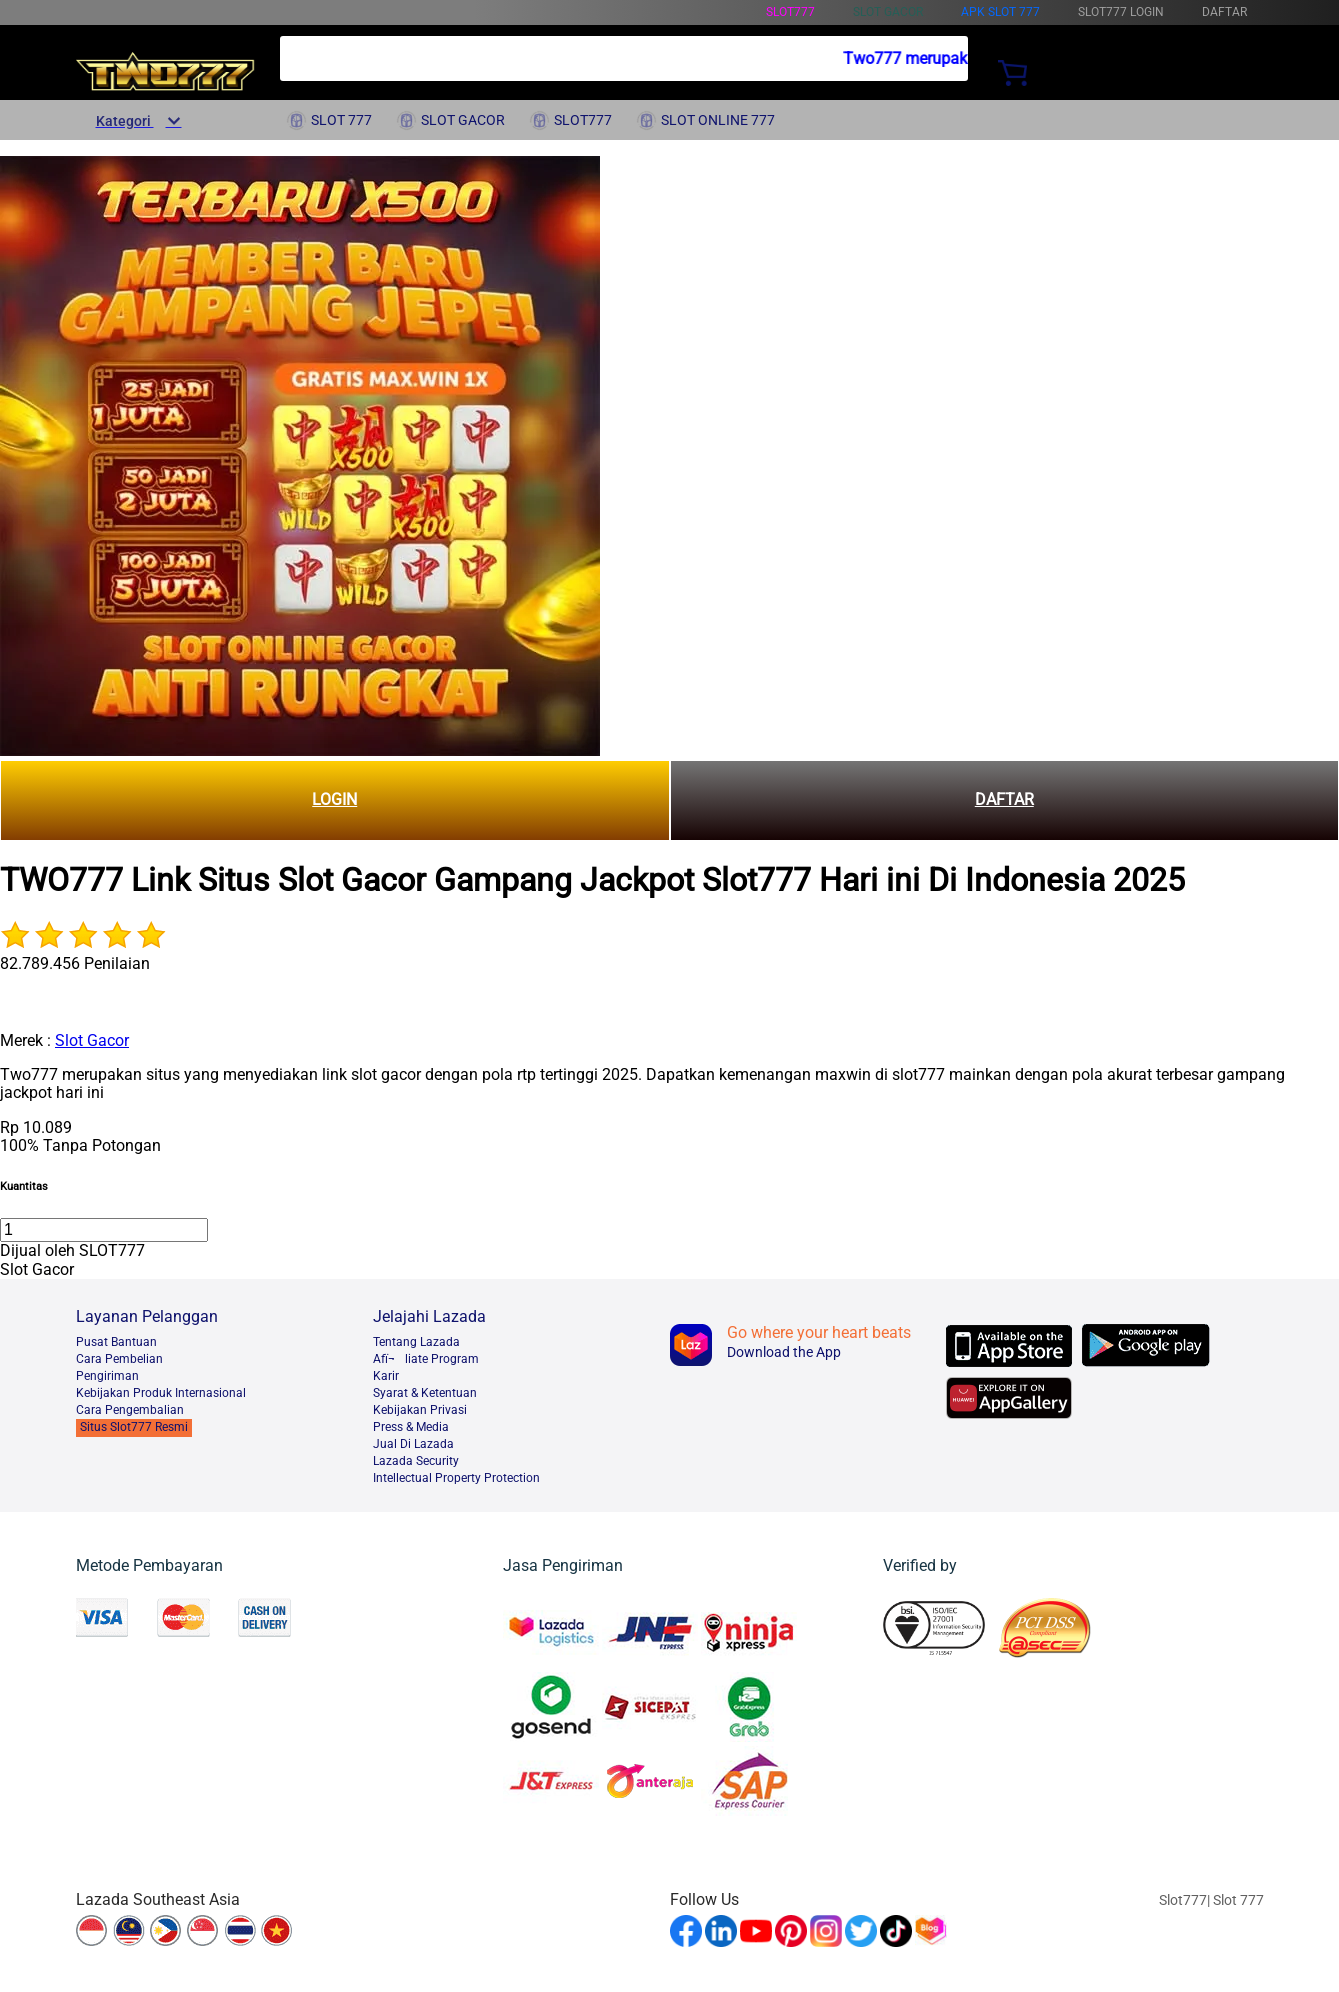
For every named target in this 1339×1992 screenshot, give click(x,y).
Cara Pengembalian (130, 1410)
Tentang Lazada (416, 1342)
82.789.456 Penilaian (75, 963)
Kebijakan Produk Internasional (161, 1393)
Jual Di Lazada (413, 1444)
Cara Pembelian (119, 1359)
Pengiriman (107, 1376)
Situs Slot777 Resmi (134, 1427)
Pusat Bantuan (116, 1342)
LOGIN (334, 799)
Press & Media (411, 1427)
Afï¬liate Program (426, 1359)
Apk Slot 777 (1000, 12)
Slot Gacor (92, 1040)
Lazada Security (416, 1461)
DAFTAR (1004, 799)
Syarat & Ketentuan (425, 1393)
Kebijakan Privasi (420, 1410)
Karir (386, 1376)
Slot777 (790, 12)
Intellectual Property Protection (456, 1478)
